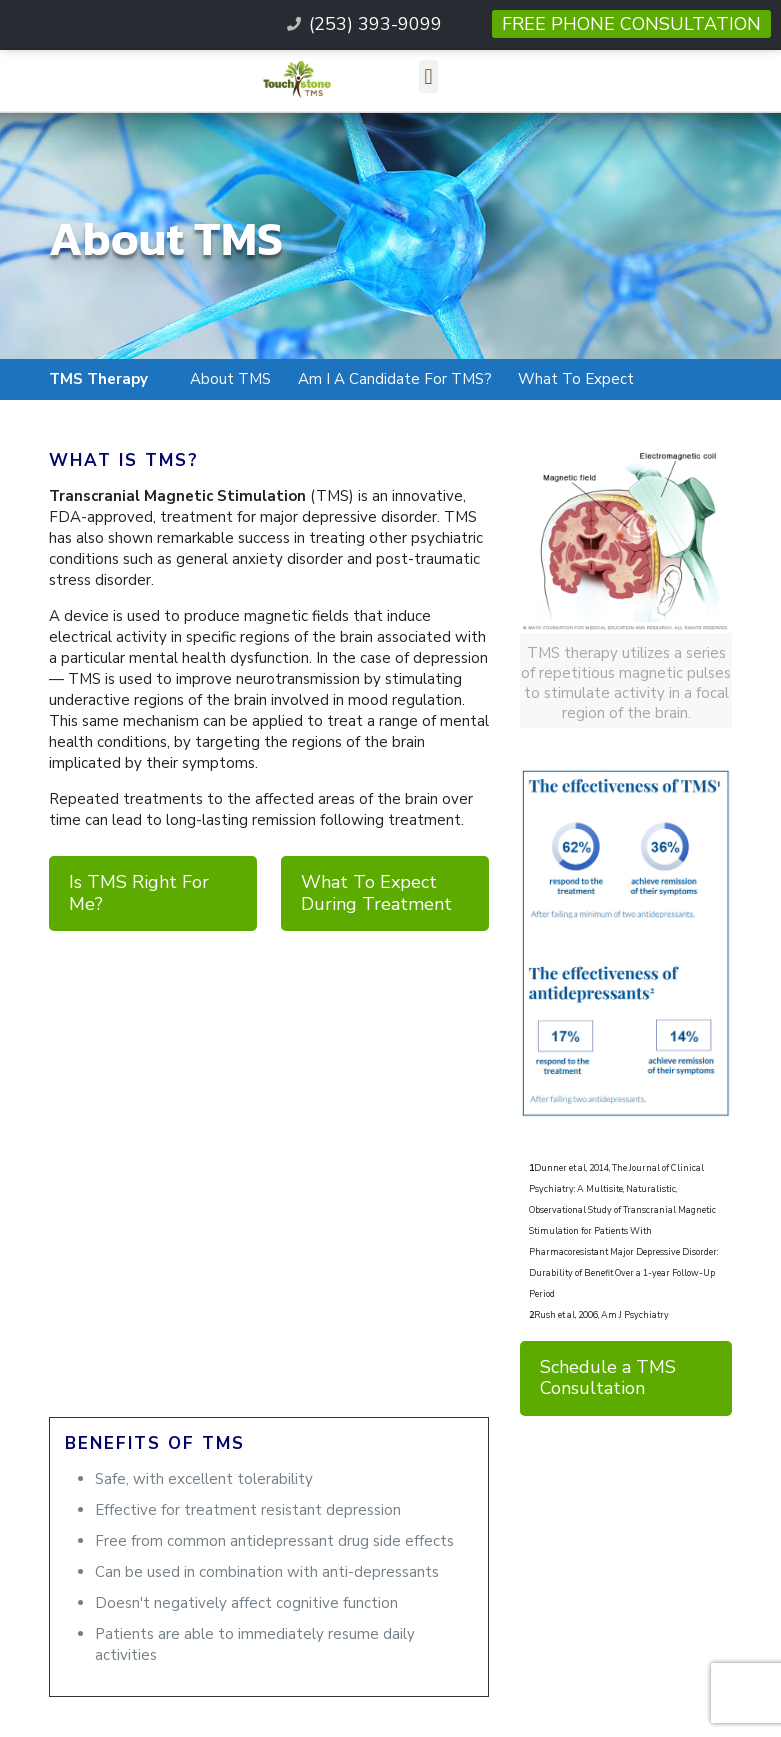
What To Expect (576, 379)
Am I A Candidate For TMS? (395, 379)
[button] (428, 76)
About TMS (230, 379)
